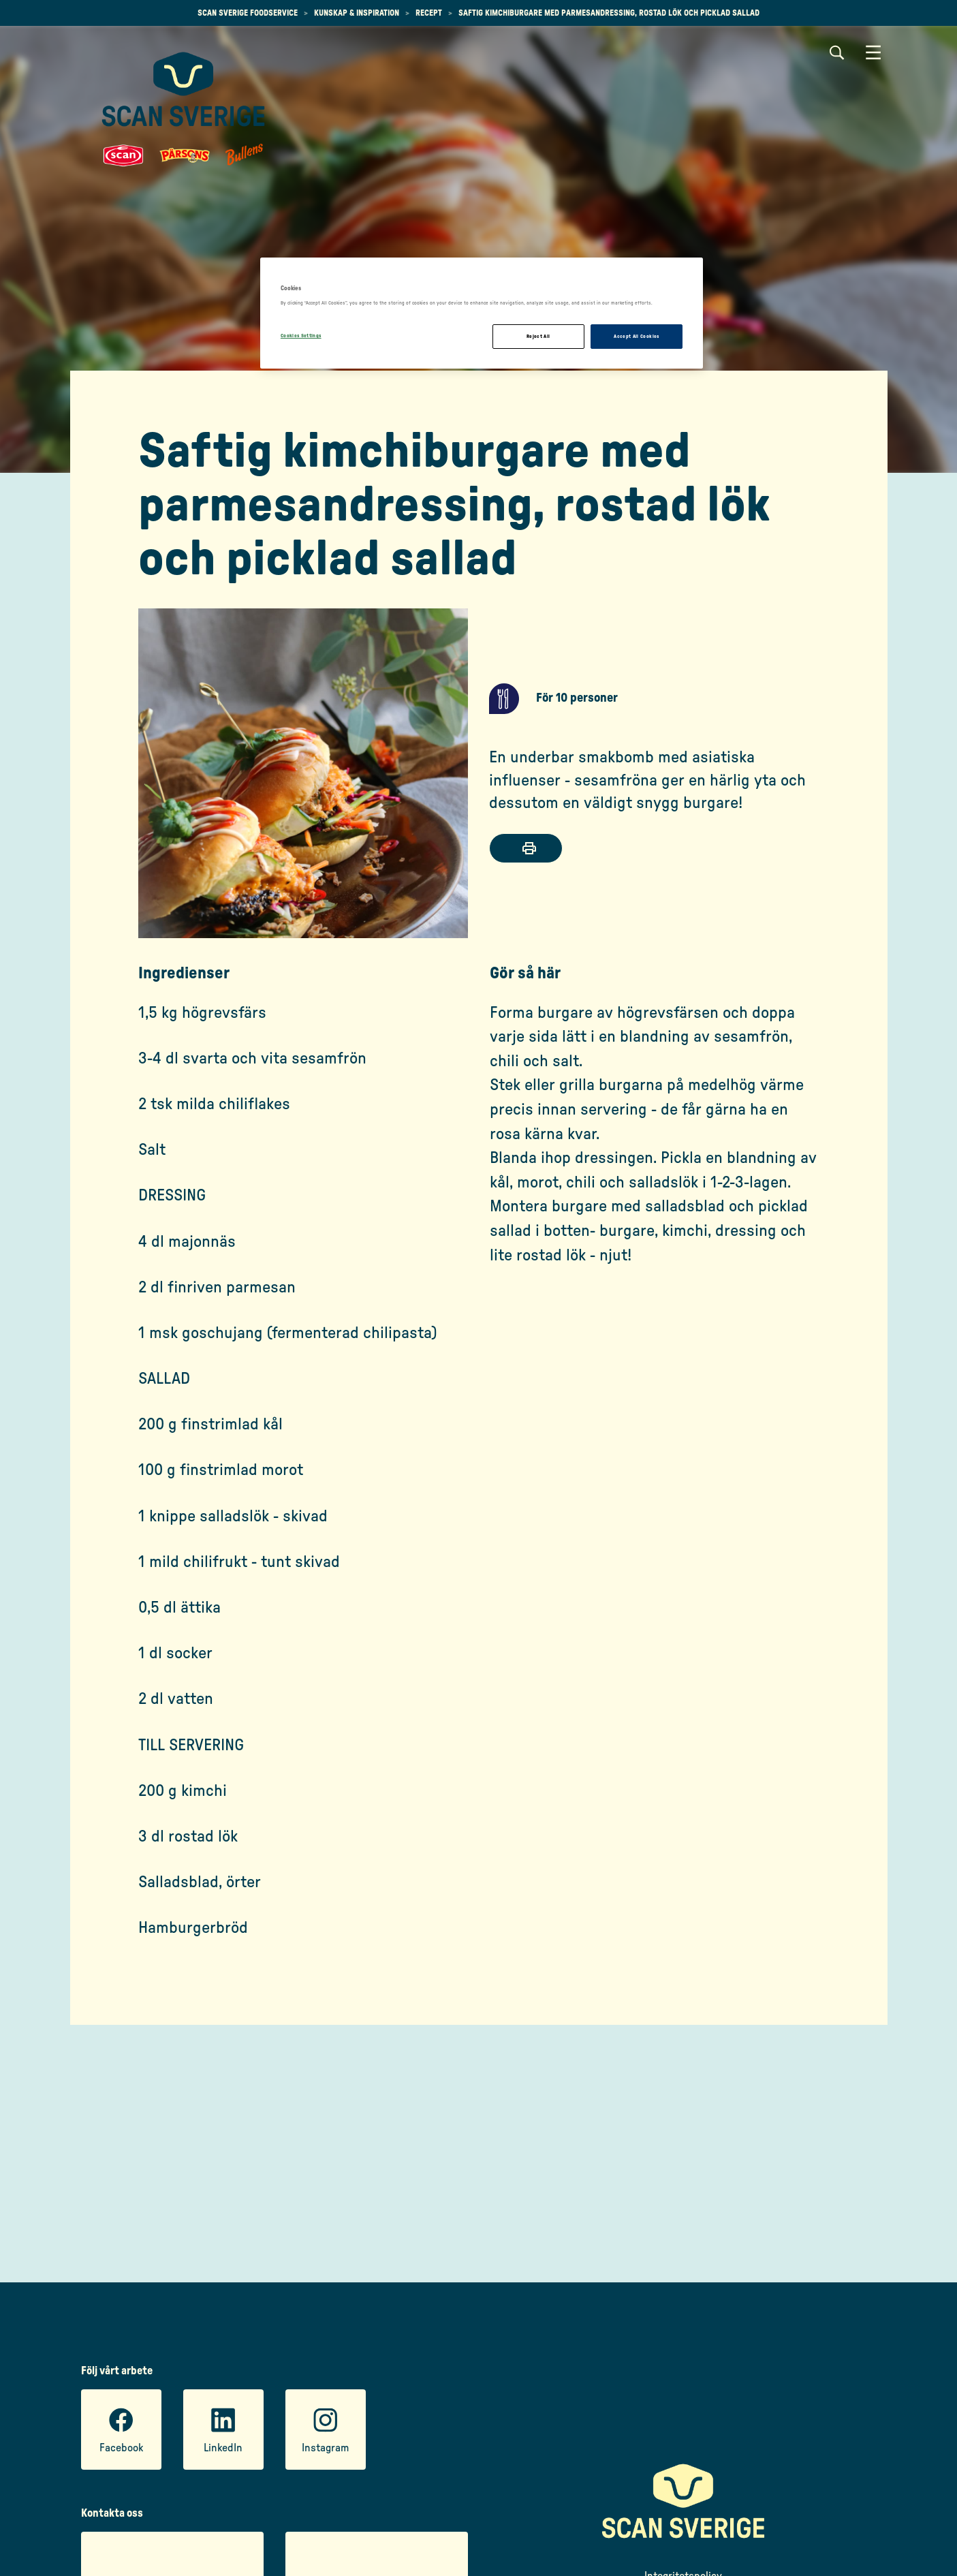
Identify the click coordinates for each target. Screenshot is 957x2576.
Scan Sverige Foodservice (248, 13)
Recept (428, 13)
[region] (481, 313)
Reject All (538, 336)
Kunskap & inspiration (356, 13)
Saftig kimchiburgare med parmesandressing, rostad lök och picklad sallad (608, 13)
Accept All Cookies (636, 336)
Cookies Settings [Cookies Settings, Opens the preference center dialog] (301, 335)
